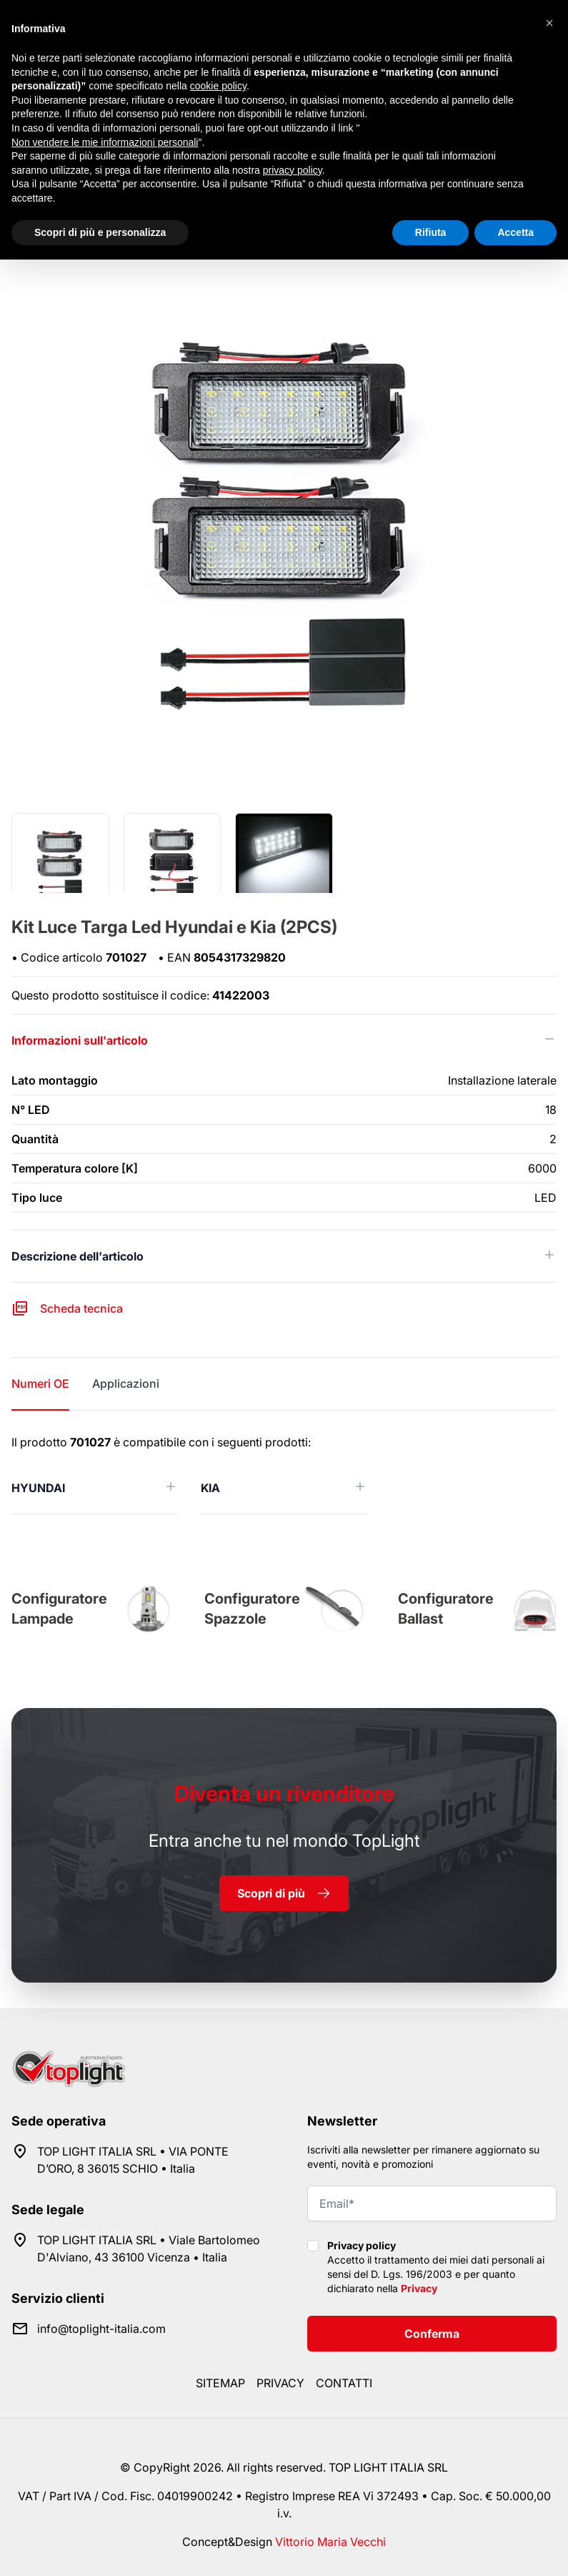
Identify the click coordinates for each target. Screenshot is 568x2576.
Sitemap (220, 2383)
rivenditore (284, 1793)
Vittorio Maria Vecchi (330, 2542)
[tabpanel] (284, 1474)
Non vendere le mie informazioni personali (104, 142)
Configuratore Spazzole (252, 1608)
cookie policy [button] (218, 86)
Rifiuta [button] (431, 232)
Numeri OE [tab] (40, 1383)
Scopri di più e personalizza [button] (100, 232)
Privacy (419, 2288)
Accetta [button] (515, 232)
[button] (549, 22)
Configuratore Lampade (59, 1608)
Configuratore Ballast (446, 1608)
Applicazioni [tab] (125, 1383)
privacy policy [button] (292, 170)
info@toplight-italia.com (101, 2328)
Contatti (344, 2383)
